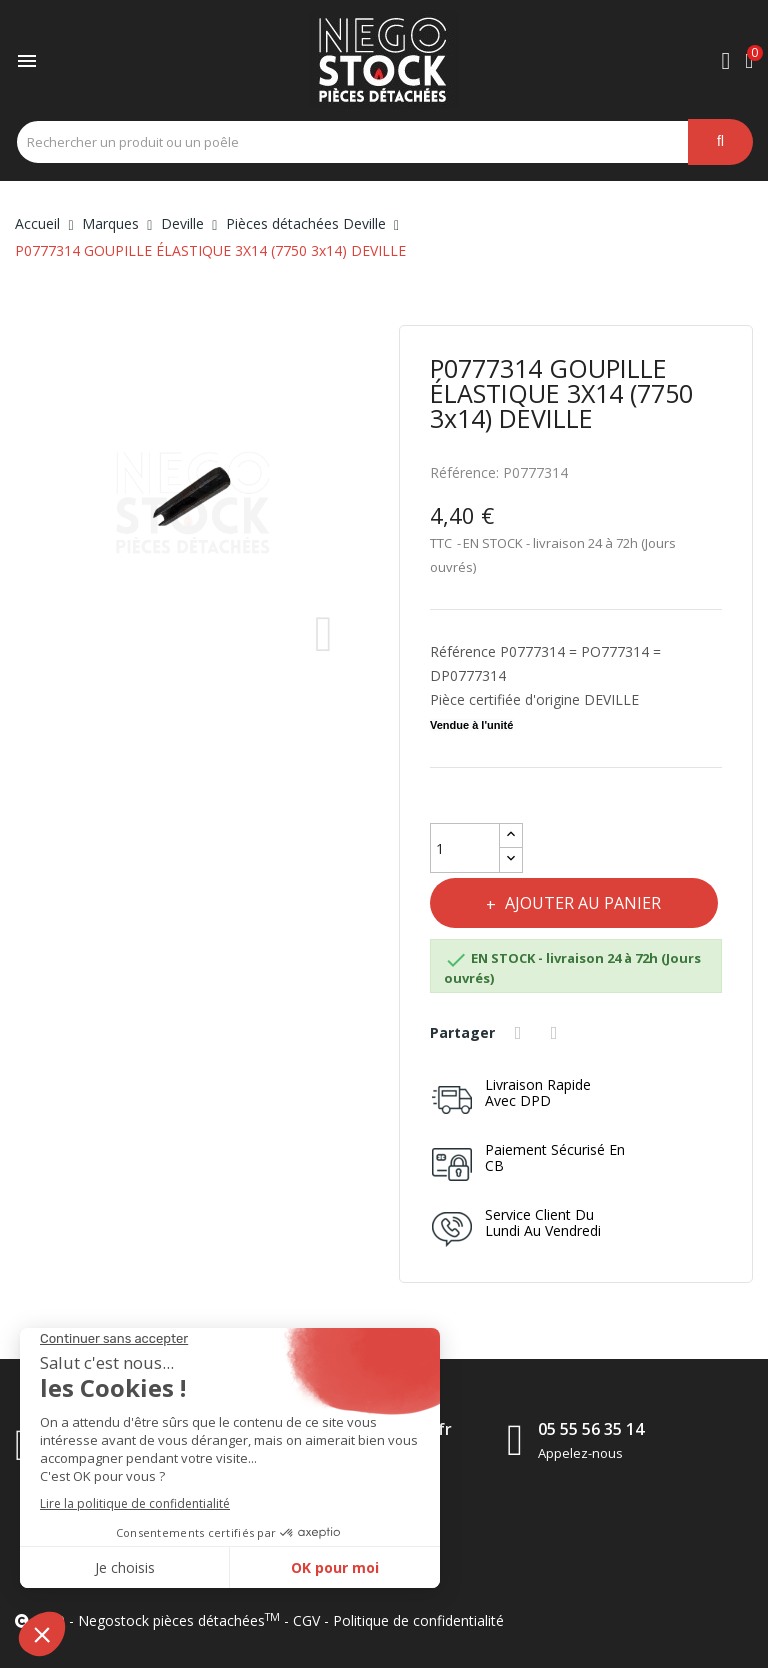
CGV (306, 1620)
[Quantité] (465, 848)
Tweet (558, 1033)
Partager (521, 1033)
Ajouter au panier (585, 903)
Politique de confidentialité (418, 1620)
